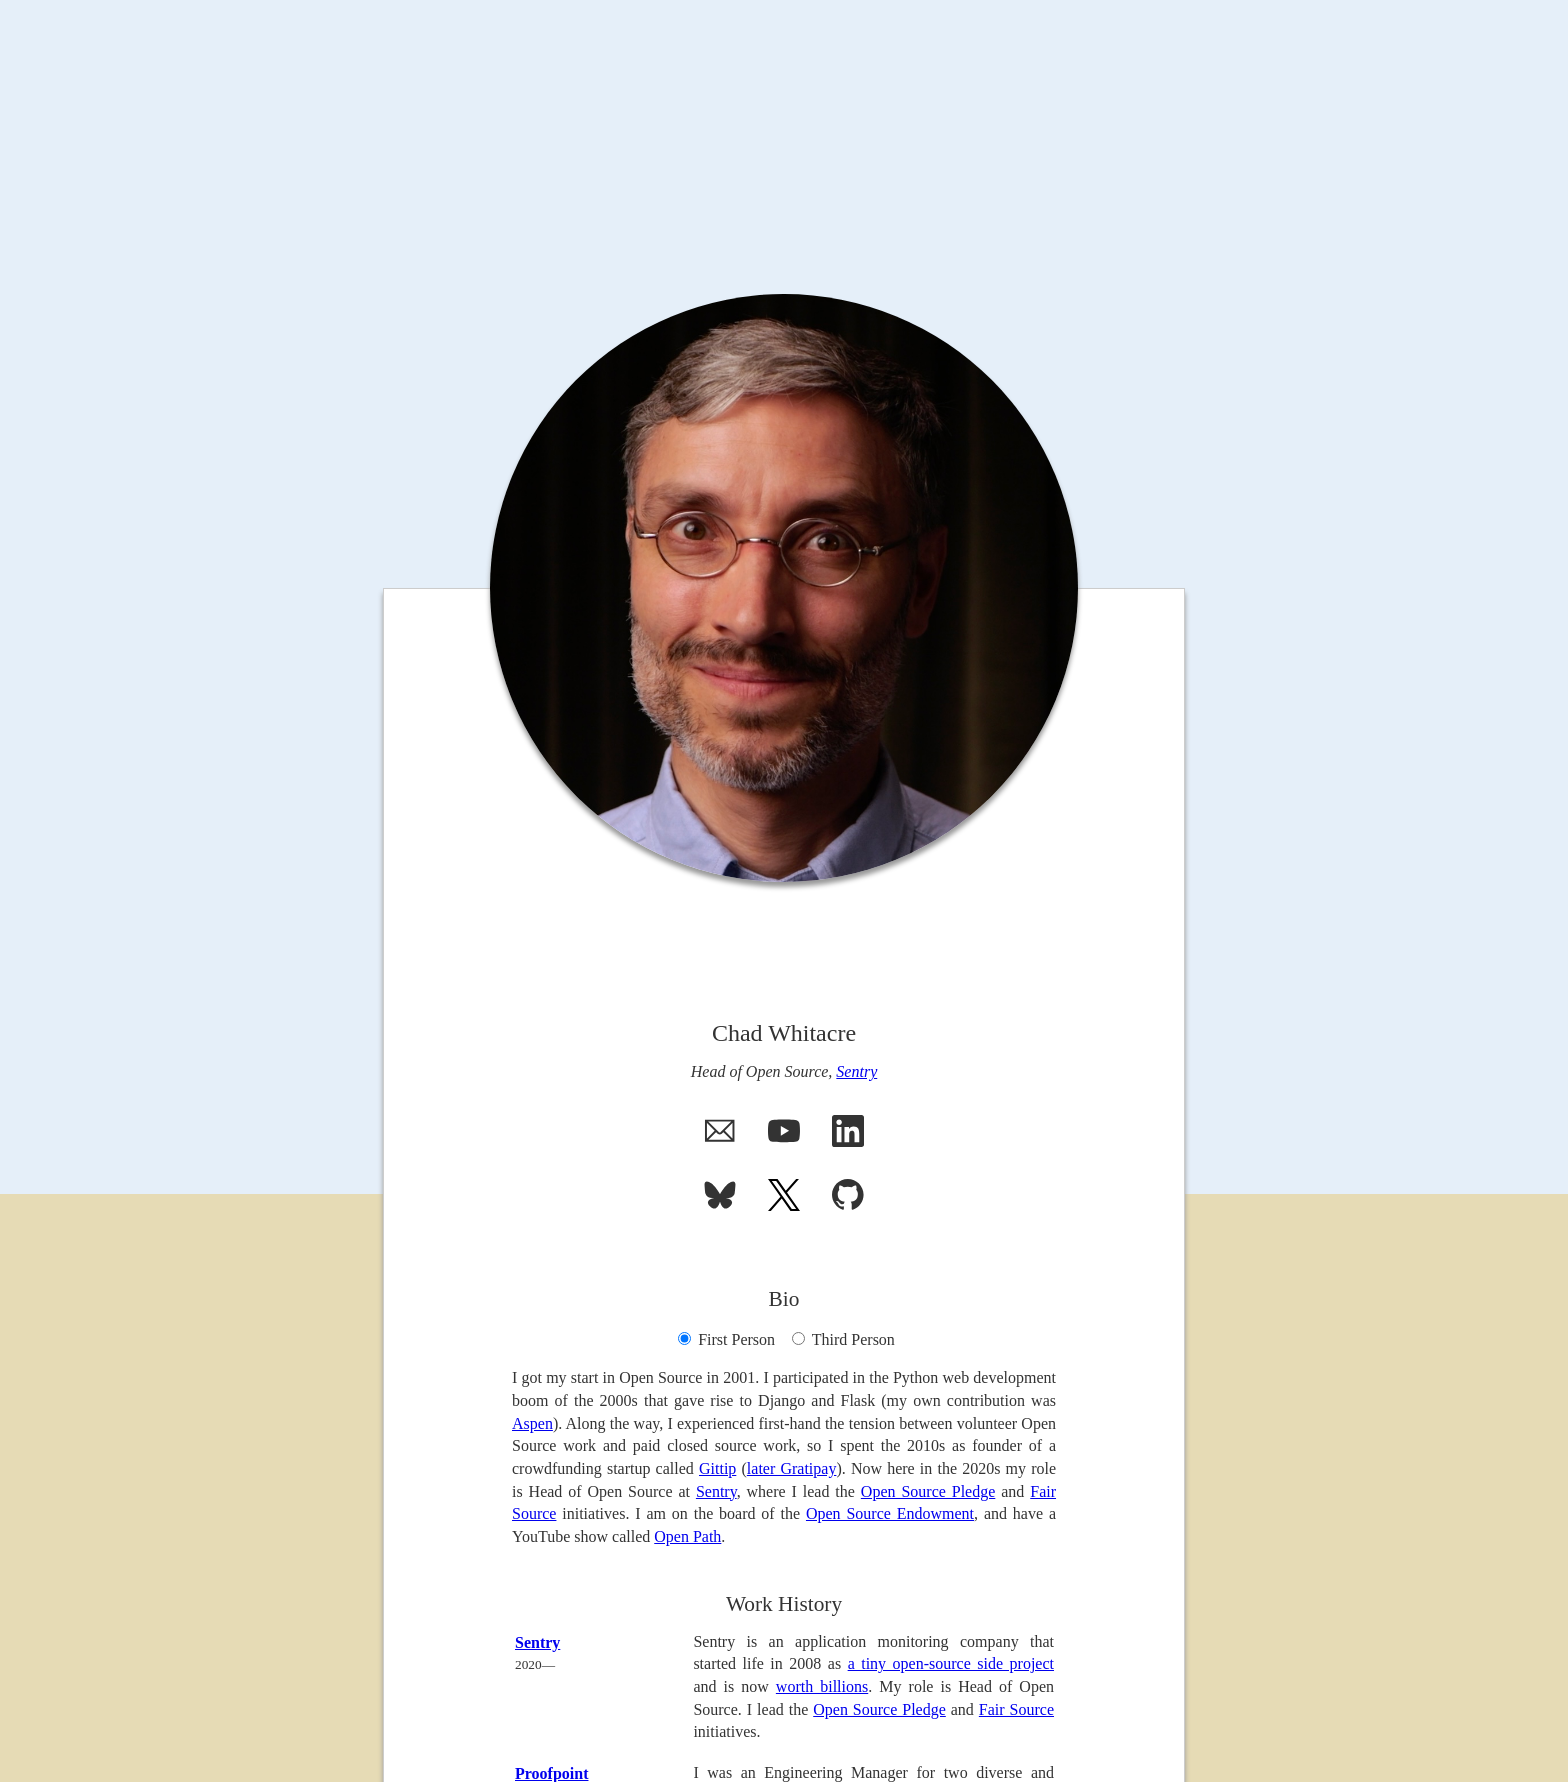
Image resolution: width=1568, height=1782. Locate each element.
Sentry (856, 1071)
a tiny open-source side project (951, 1663)
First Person (726, 1339)
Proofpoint (551, 1773)
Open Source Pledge (928, 1491)
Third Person (843, 1339)
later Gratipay (792, 1468)
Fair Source (1016, 1709)
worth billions (822, 1686)
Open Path (687, 1536)
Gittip (717, 1468)
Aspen (532, 1423)
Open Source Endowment (890, 1513)
